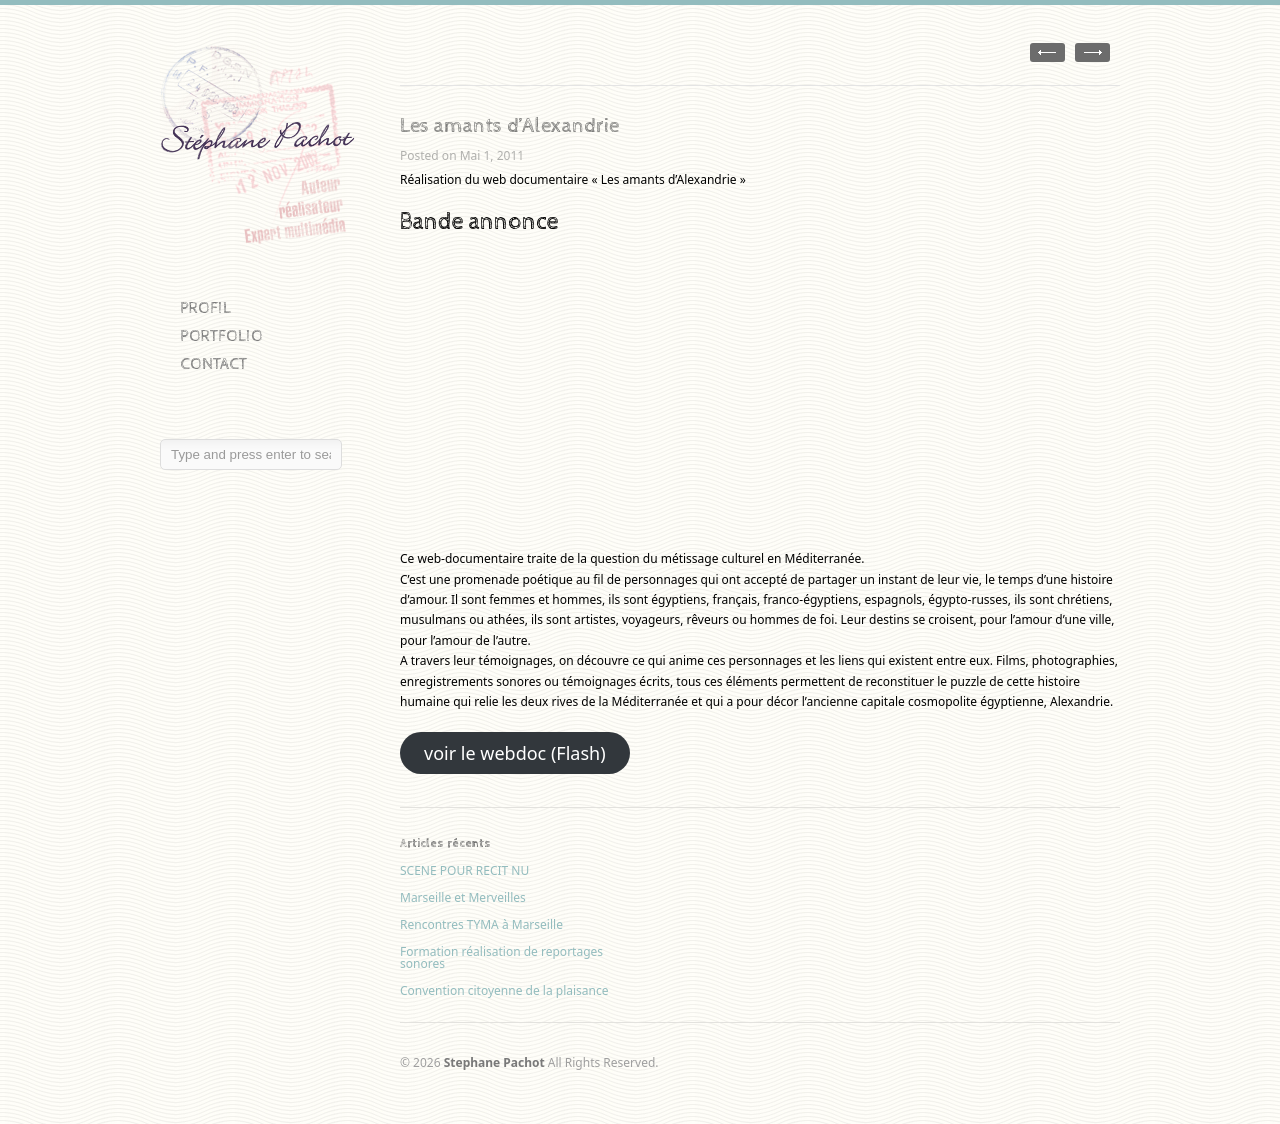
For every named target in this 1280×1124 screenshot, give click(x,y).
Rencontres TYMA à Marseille (481, 924)
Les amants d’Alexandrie (509, 126)
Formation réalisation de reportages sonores (501, 957)
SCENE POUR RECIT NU (464, 870)
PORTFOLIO (221, 336)
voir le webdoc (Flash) (515, 753)
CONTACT (213, 364)
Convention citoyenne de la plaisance (504, 990)
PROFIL (205, 308)
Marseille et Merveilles (463, 897)
